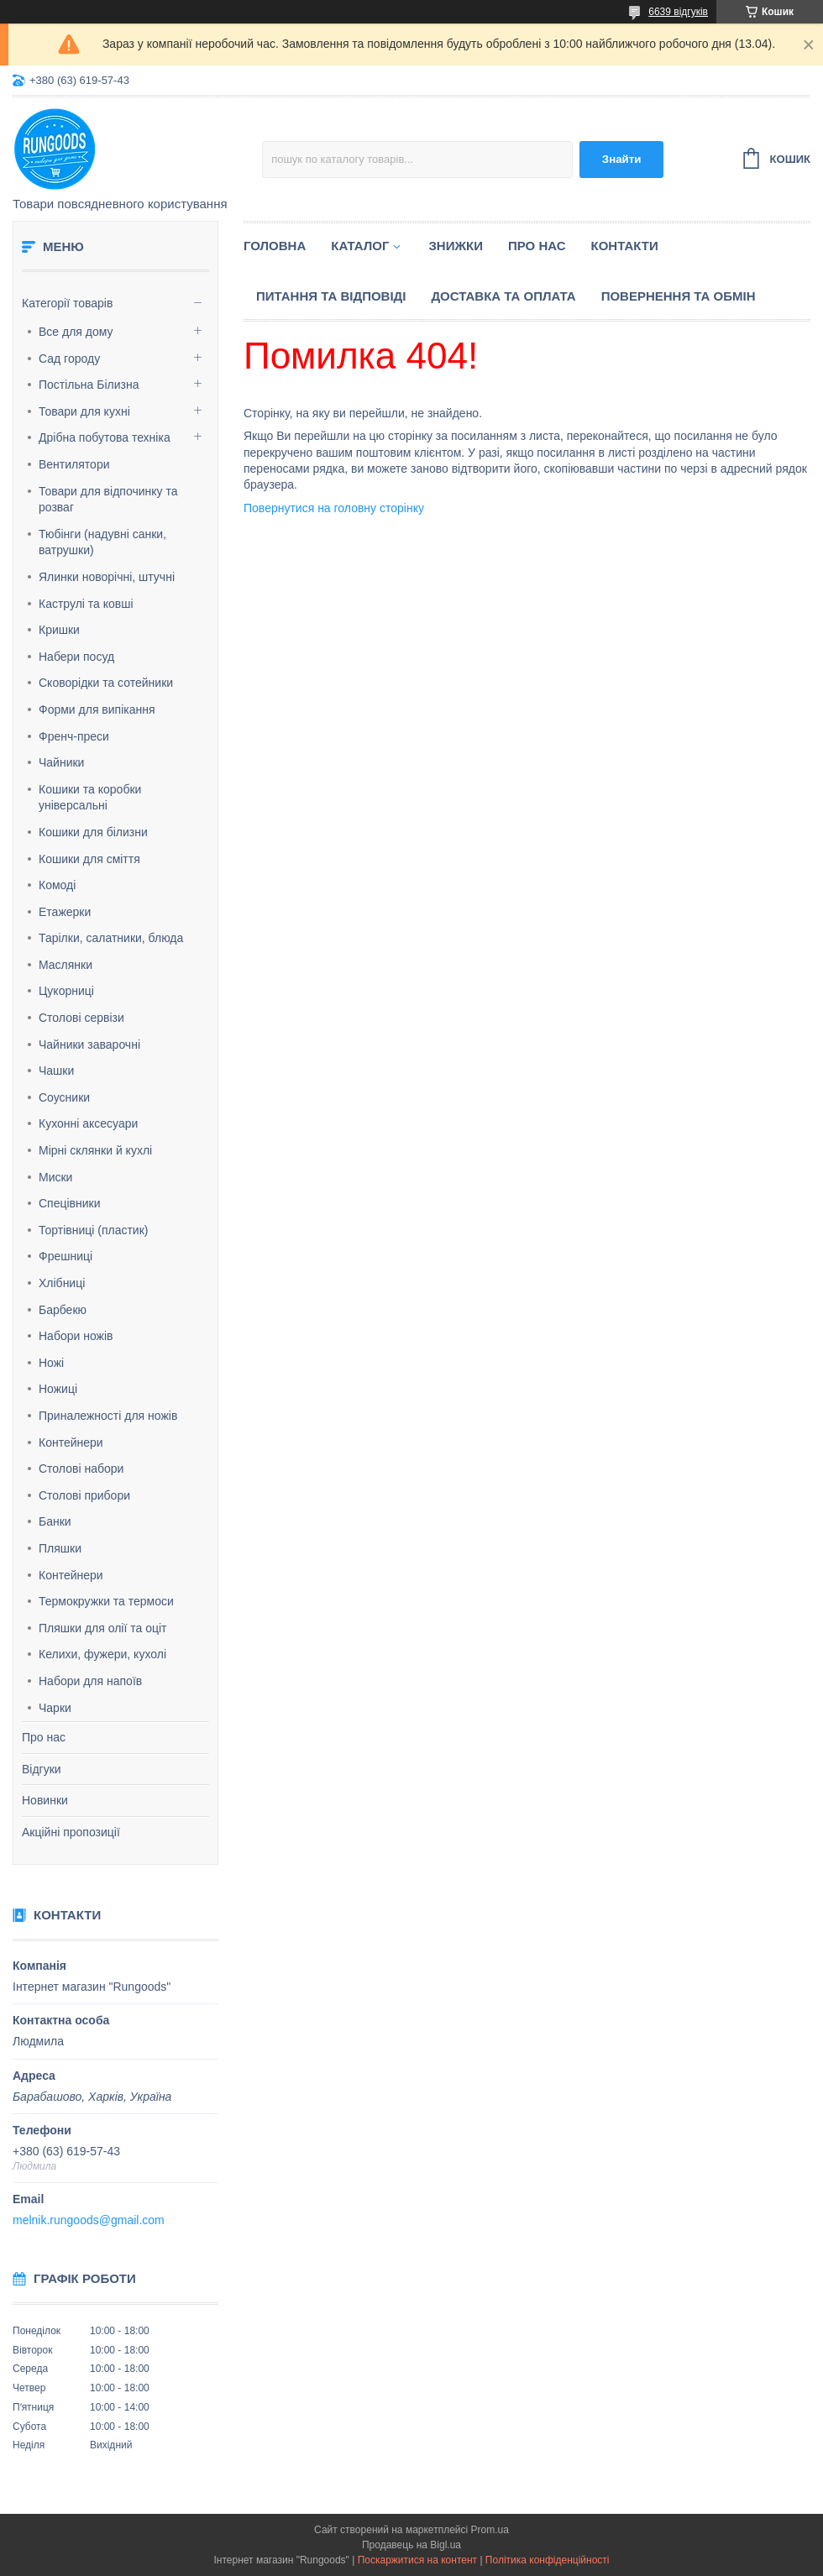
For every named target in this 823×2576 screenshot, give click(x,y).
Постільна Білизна (89, 384)
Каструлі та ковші (86, 603)
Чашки (56, 1070)
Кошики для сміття (89, 859)
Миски (55, 1177)
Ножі (51, 1362)
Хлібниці (62, 1283)
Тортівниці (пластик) (93, 1230)
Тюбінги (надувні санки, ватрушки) (102, 542)
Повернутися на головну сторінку (334, 508)
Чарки (55, 1708)
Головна (275, 245)
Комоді (57, 885)
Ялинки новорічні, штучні (107, 577)
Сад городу (69, 358)
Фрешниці (65, 1256)
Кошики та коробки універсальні (90, 798)
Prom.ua (490, 2530)
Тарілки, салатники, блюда (111, 938)
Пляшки (60, 1548)
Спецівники (70, 1203)
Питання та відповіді (331, 296)
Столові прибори (84, 1495)
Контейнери (71, 1442)
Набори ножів (76, 1336)
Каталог (360, 245)
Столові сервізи (81, 1017)
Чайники (61, 762)
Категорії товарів (67, 303)
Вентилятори (74, 464)
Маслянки (65, 964)
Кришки (59, 629)
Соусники (64, 1097)
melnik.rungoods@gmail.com (89, 2220)
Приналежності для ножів (108, 1415)
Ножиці (58, 1388)
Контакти (624, 245)
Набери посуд (76, 656)
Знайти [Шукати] (622, 159)
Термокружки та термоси (106, 1601)
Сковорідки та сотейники (106, 682)
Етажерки (65, 912)
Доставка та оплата (503, 296)
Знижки (455, 245)
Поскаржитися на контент (417, 2560)
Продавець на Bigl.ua (411, 2545)
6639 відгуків (678, 12)
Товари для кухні (84, 411)
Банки (55, 1521)
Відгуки (41, 1769)
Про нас (44, 1737)
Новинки (45, 1800)
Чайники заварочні (89, 1044)
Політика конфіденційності (547, 2560)
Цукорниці (66, 990)
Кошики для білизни (93, 832)
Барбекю (62, 1310)
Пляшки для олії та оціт (102, 1628)
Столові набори (81, 1468)
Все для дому (76, 331)
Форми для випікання (97, 709)
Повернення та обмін (678, 296)
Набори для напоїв (90, 1681)
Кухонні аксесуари (88, 1123)
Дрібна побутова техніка (104, 437)
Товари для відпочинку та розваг (108, 499)
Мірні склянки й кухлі (95, 1150)
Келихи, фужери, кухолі (102, 1654)
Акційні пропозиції (71, 1832)
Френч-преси (74, 736)
